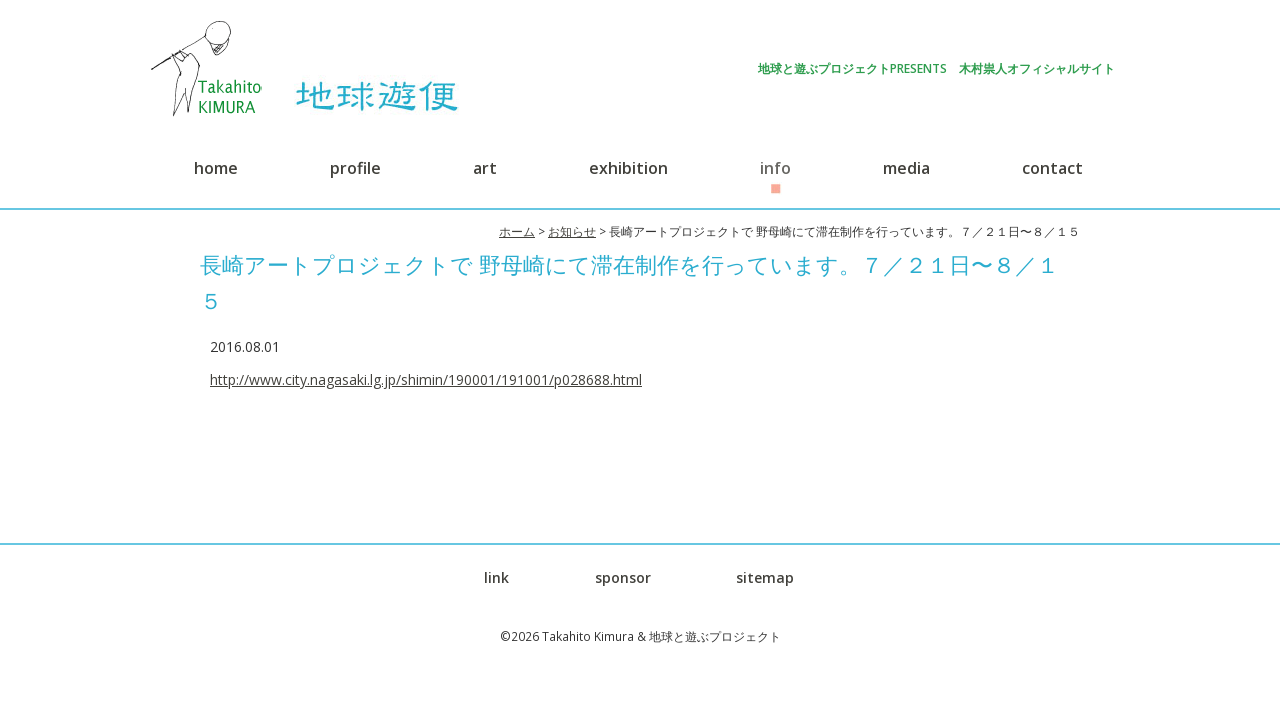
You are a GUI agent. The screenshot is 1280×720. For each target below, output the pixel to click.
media (906, 168)
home (216, 168)
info (775, 168)
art (485, 168)
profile (355, 168)
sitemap (765, 577)
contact (1052, 168)
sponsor (623, 577)
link (496, 577)
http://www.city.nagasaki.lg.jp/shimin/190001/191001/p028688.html (426, 379)
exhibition (628, 168)
